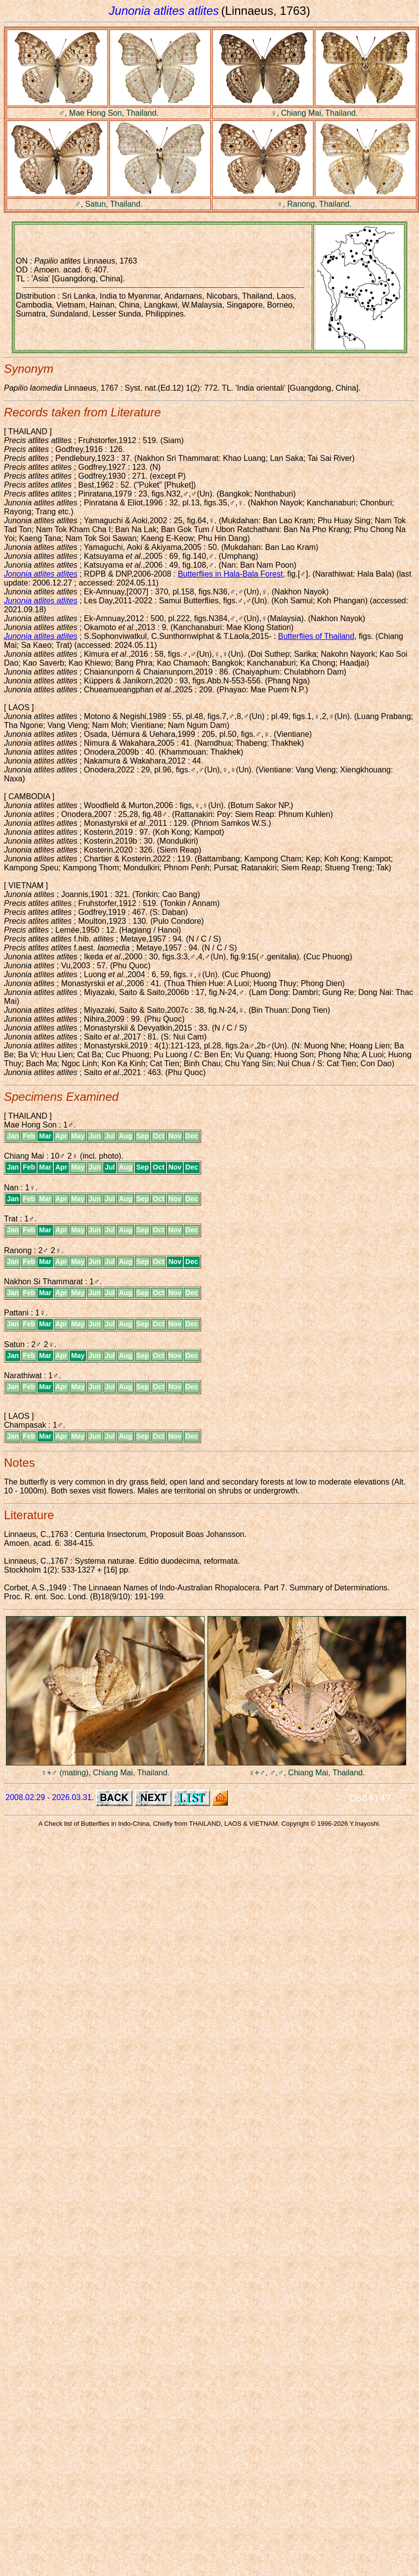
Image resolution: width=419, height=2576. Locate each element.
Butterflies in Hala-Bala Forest (230, 574)
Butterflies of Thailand (316, 636)
